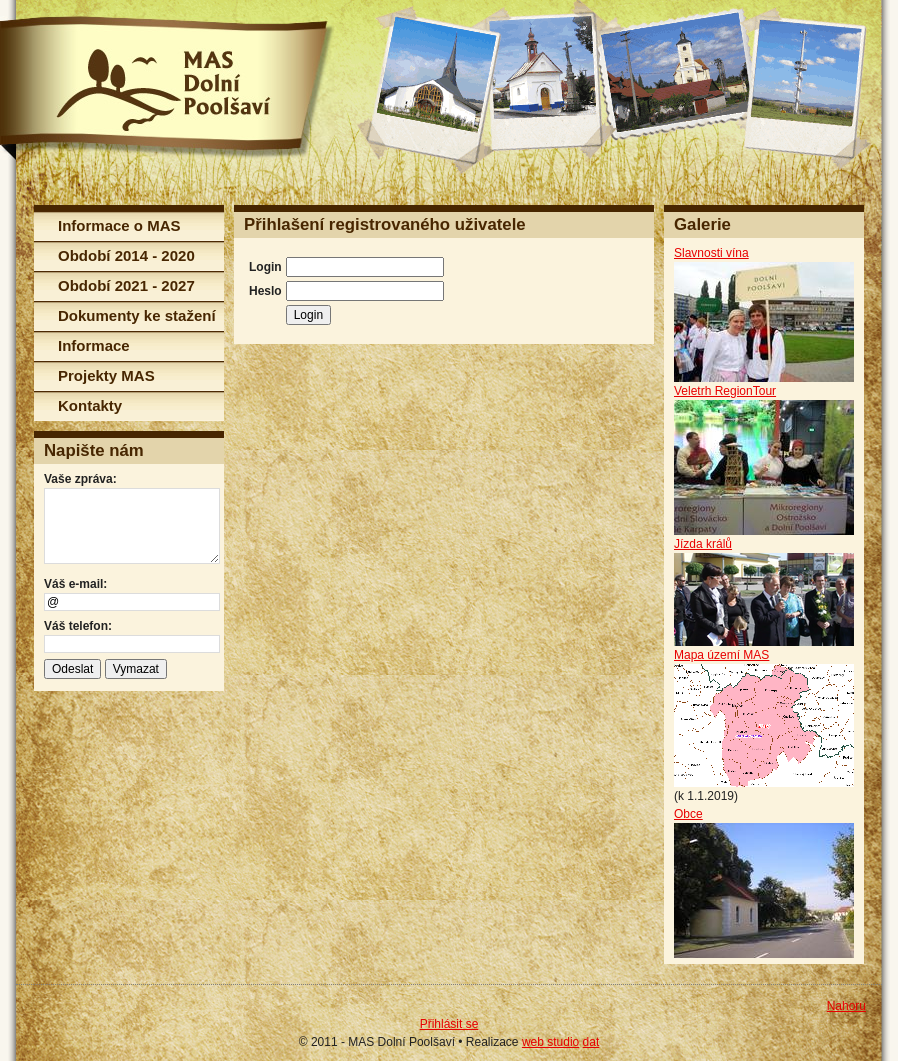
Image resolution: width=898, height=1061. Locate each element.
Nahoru (846, 1006)
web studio (550, 1042)
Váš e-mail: (75, 584)
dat (591, 1042)
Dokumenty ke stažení (137, 315)
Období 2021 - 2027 (126, 285)
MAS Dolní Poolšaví (167, 88)
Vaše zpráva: (80, 479)
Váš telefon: (78, 626)
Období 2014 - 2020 (126, 255)
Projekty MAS (106, 375)
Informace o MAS (119, 225)
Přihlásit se (449, 1024)
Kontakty (90, 405)
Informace (94, 345)
